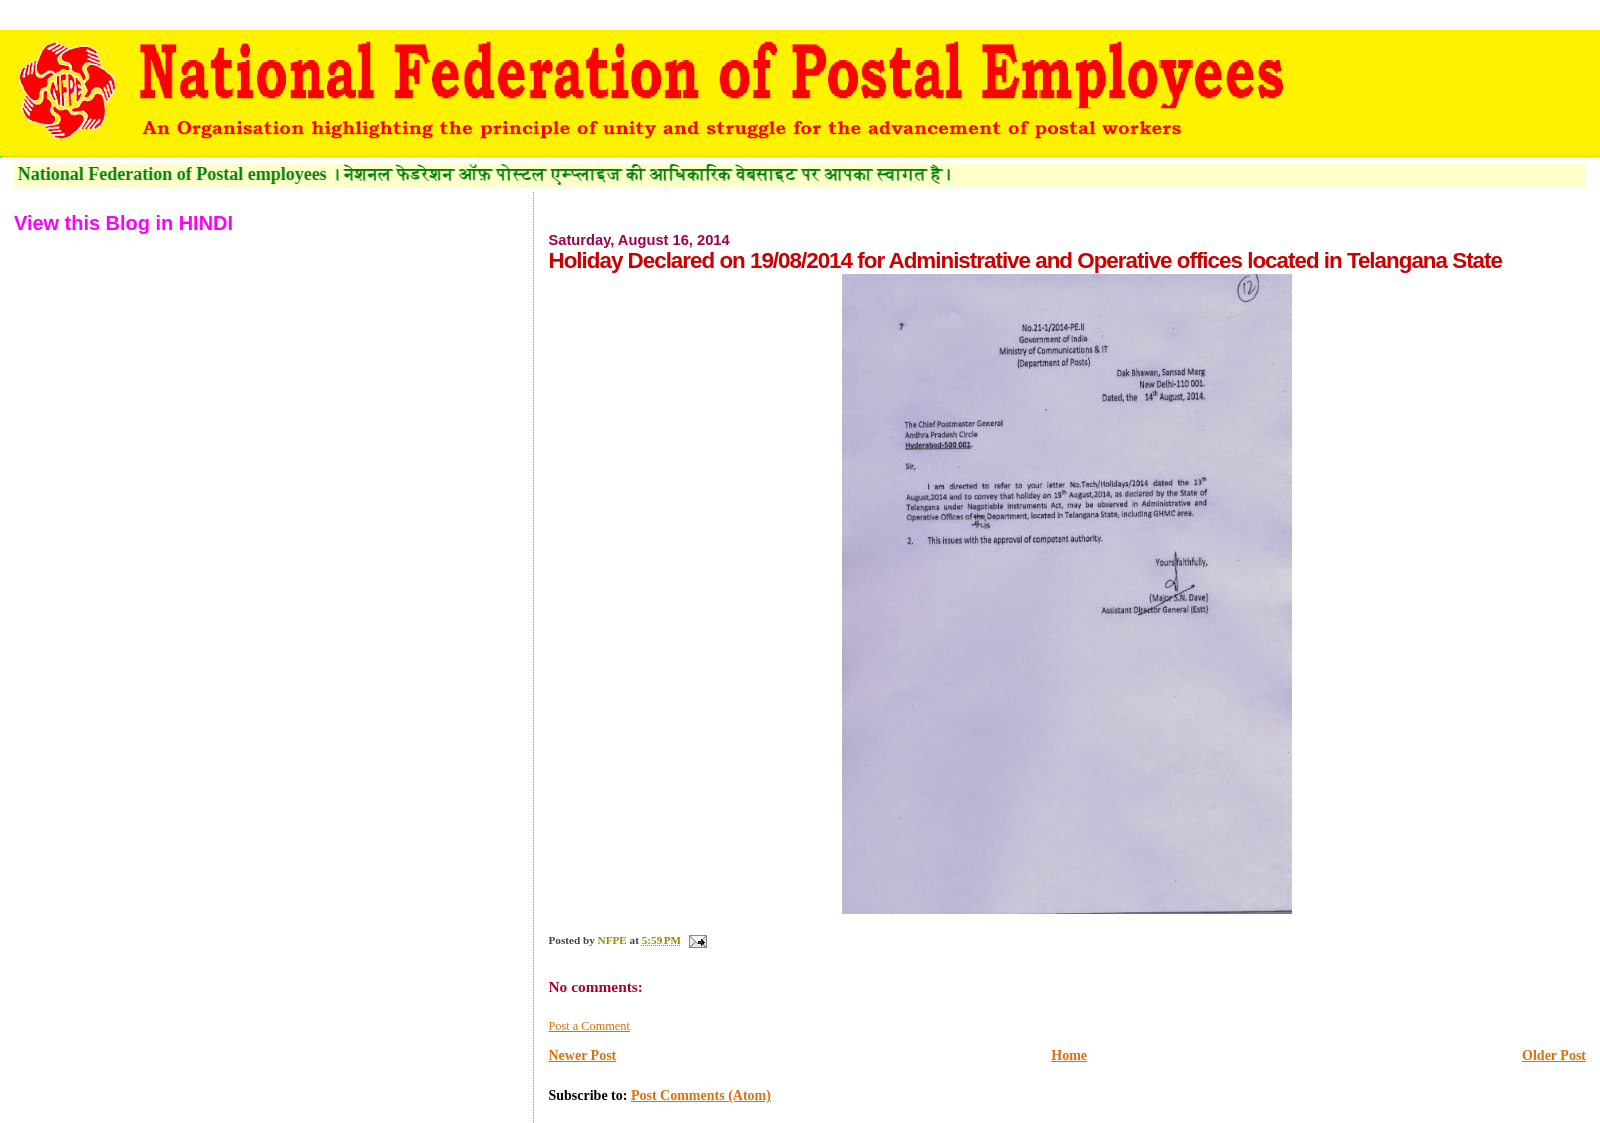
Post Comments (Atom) (701, 1095)
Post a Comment (588, 1026)
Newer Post (582, 1055)
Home (1069, 1055)
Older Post (1554, 1055)
